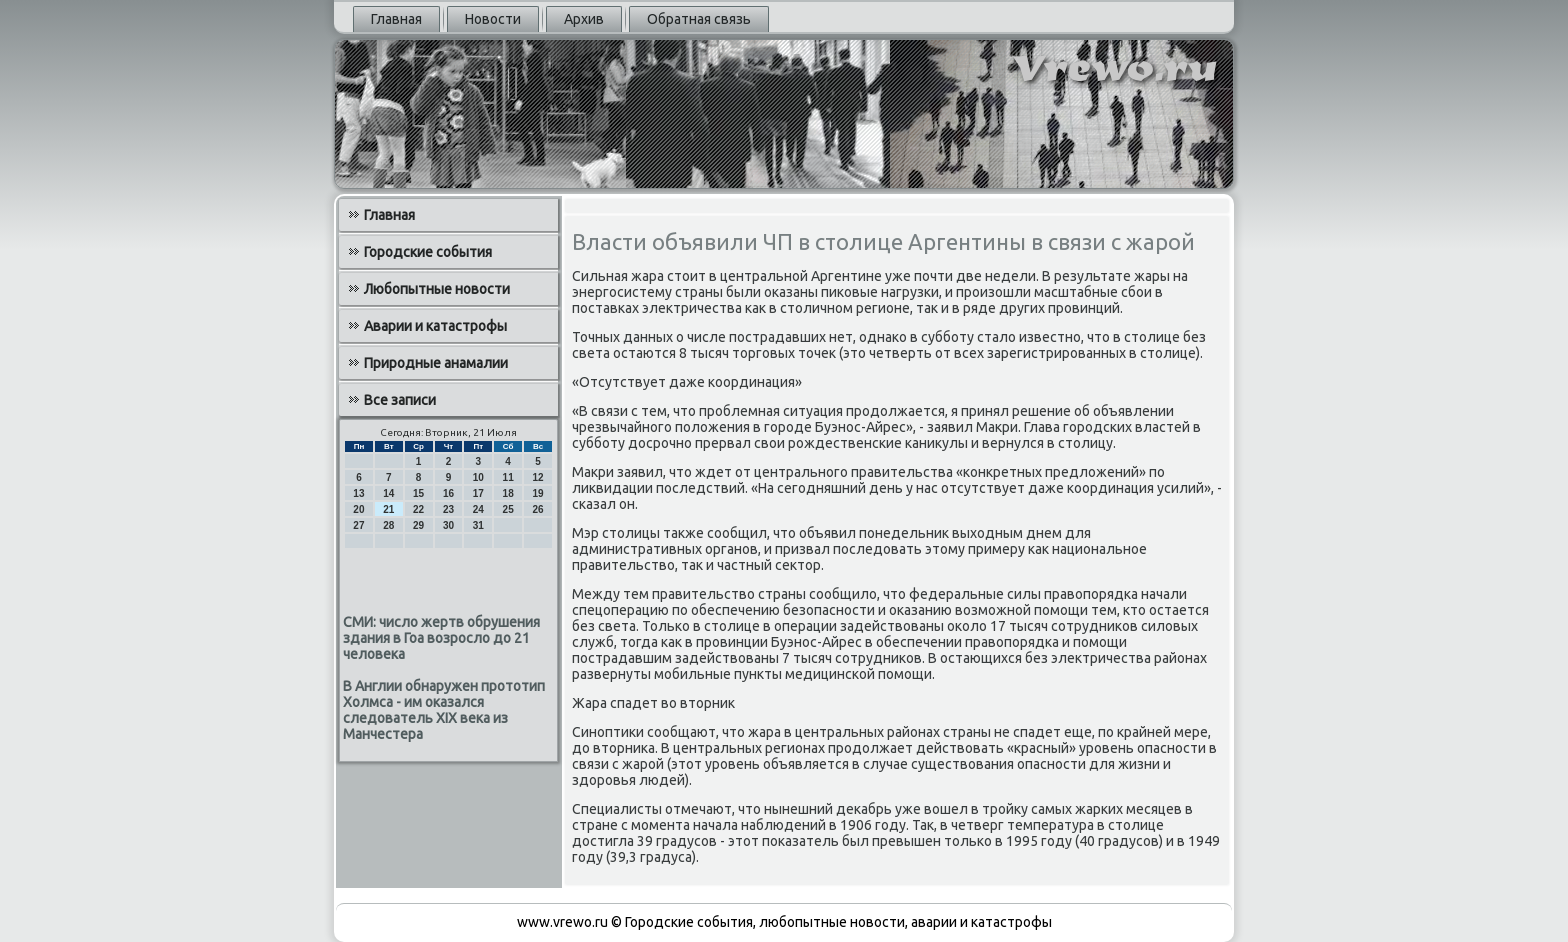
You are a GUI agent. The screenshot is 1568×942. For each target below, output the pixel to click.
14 (388, 493)
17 (478, 493)
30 (448, 525)
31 (478, 525)
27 (358, 525)
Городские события (428, 252)
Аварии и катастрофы (435, 326)
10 (478, 477)
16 (448, 493)
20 (358, 509)
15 (418, 493)
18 (508, 493)
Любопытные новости (437, 289)
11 (508, 477)
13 (358, 493)
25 (508, 509)
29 (418, 525)
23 (448, 509)
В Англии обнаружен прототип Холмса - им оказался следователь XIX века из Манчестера (444, 710)
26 (537, 509)
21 (388, 509)
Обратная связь (699, 19)
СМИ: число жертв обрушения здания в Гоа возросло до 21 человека (441, 638)
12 (537, 477)
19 (537, 493)
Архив (584, 19)
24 (478, 509)
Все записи (400, 400)
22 (418, 509)
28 (388, 525)
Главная (396, 19)
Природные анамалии (436, 363)
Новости (493, 19)
